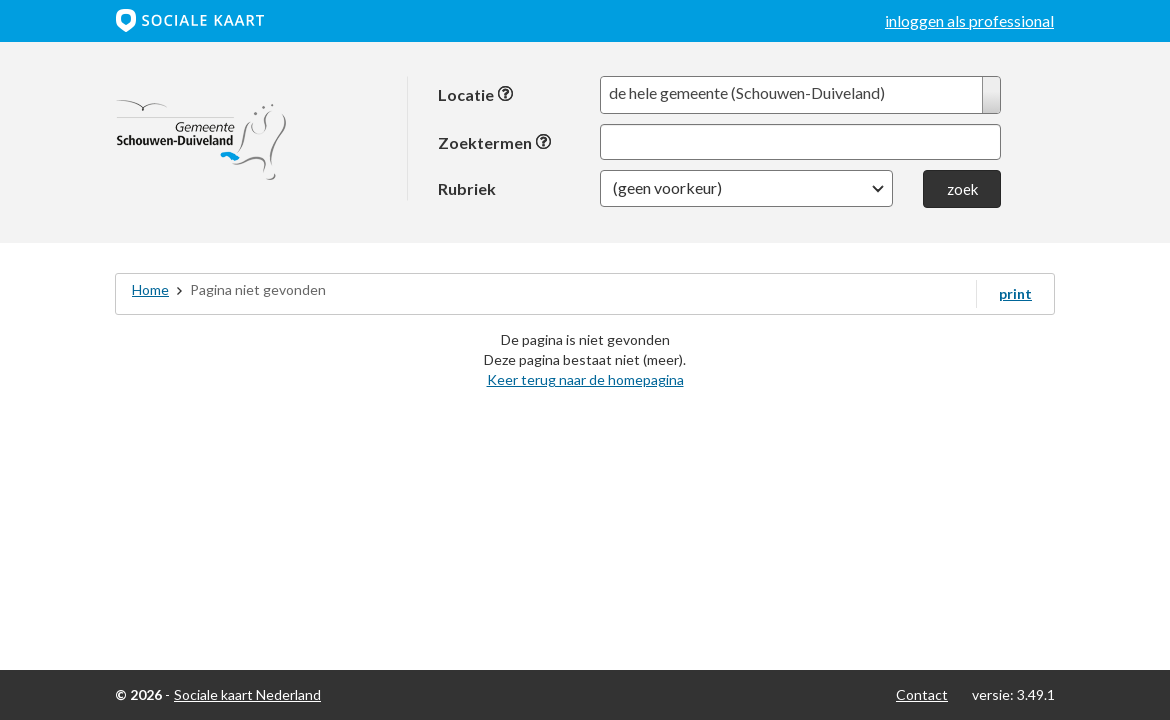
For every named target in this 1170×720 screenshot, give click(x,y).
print (1015, 293)
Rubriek (467, 188)
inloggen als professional (969, 20)
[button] (746, 188)
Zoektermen (495, 142)
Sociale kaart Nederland (247, 694)
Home (150, 289)
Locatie (476, 94)
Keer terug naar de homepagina (585, 379)
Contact (922, 694)
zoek (962, 189)
